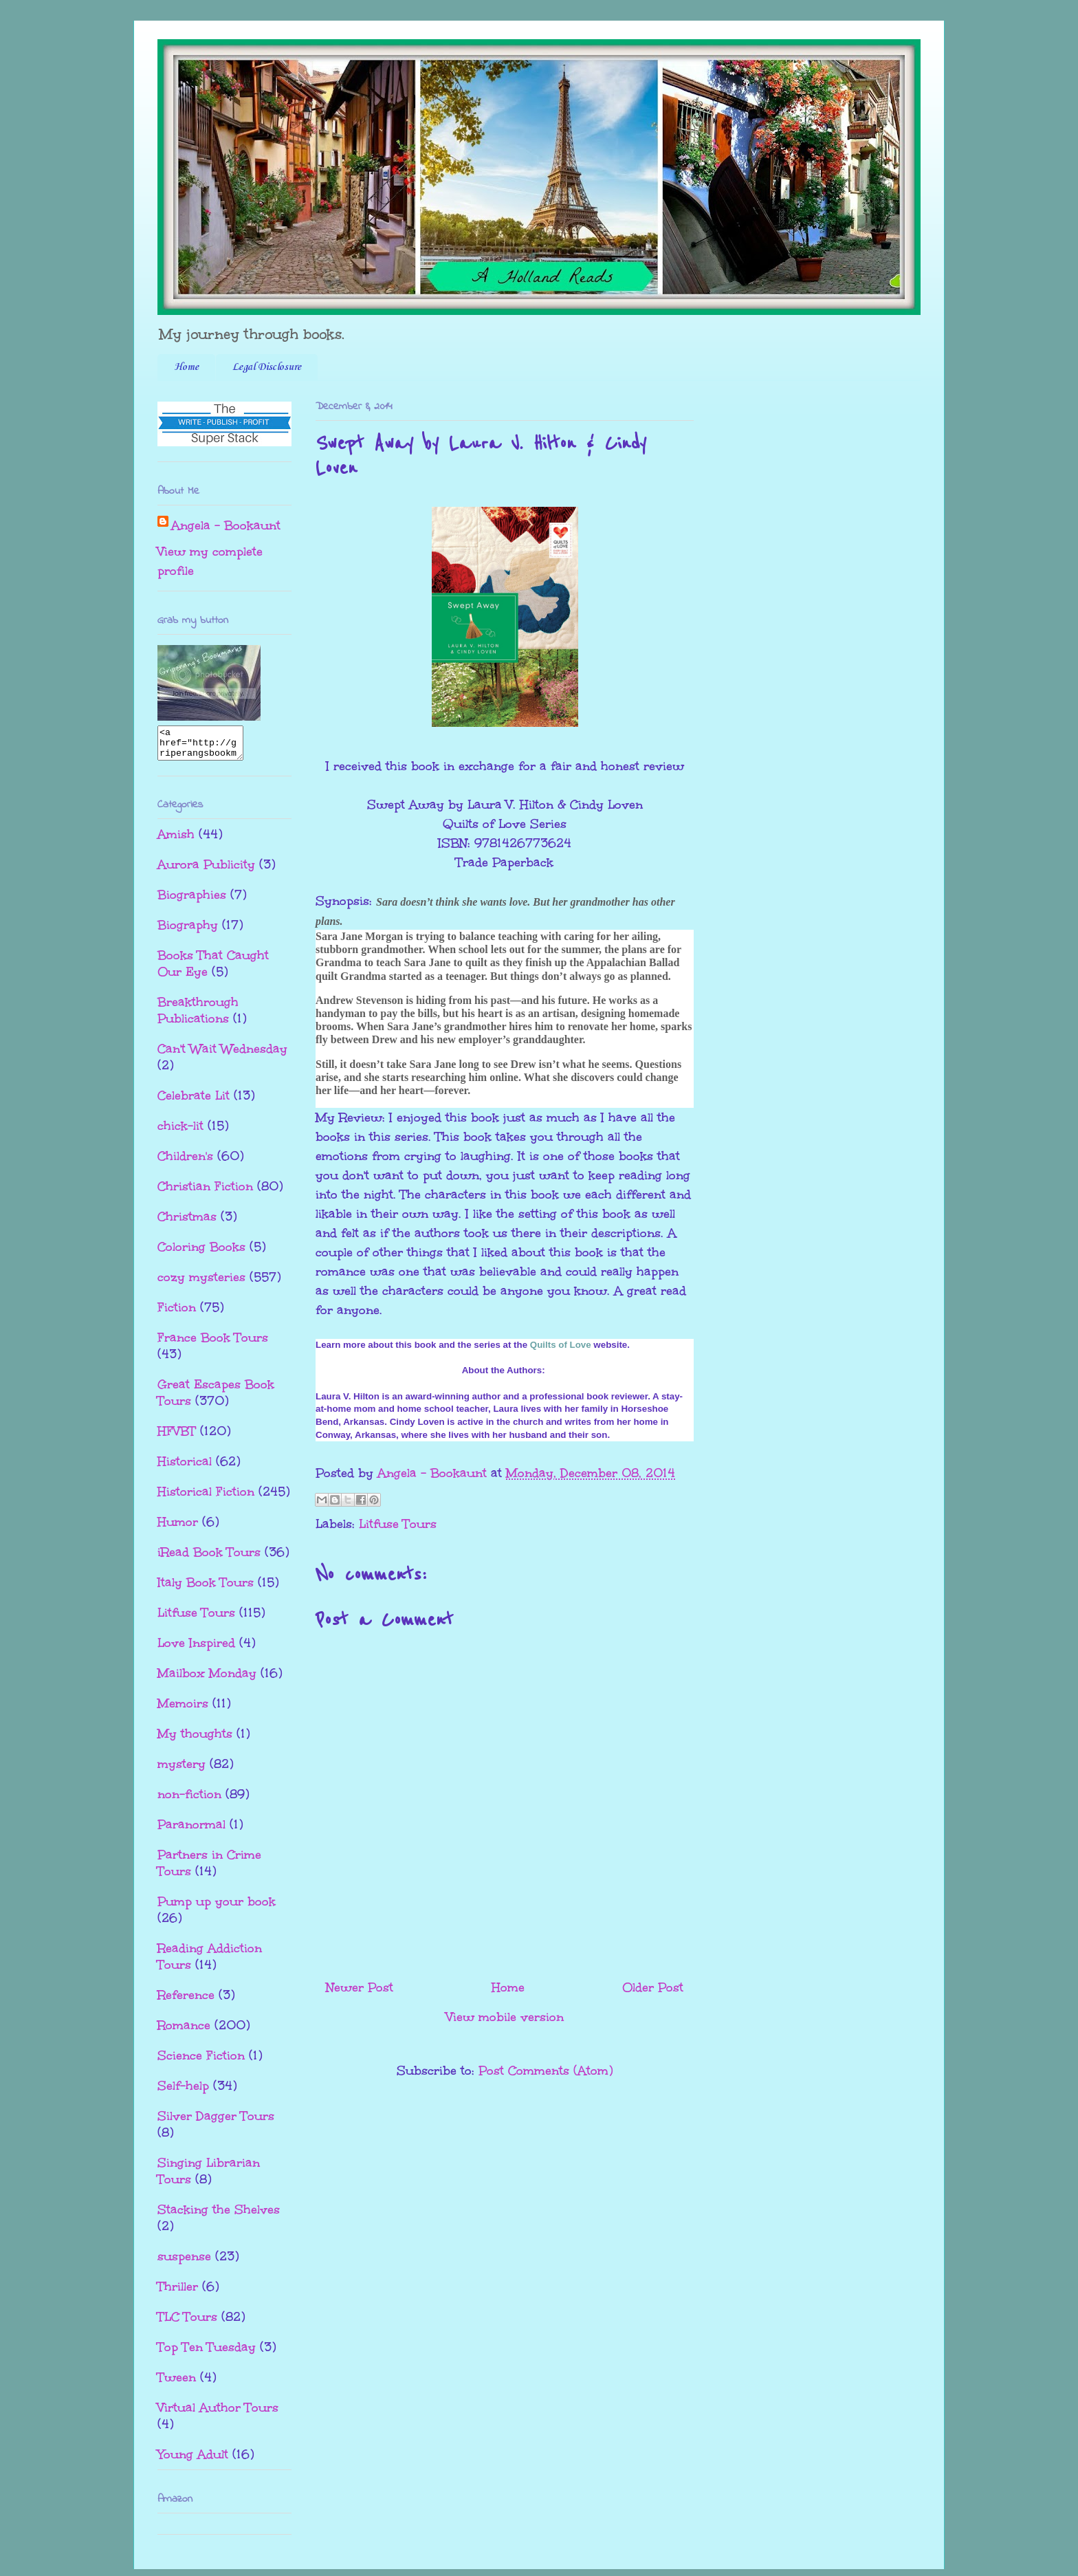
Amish (176, 840)
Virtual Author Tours (217, 2413)
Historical (184, 1467)
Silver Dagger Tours (215, 2122)
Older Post (652, 1987)
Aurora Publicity (206, 870)
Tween (176, 2383)
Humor (177, 1528)
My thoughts (194, 1740)
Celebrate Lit (193, 1101)
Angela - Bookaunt (225, 525)
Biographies (191, 901)
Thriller (177, 2292)
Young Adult (192, 2460)
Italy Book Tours (205, 1588)
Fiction (176, 1313)
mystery (181, 1770)
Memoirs (182, 1709)
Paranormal (191, 1830)
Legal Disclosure (266, 367)
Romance (183, 2031)
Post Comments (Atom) (545, 2070)
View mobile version (505, 2017)
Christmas (187, 1222)
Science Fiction (201, 2061)
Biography (187, 931)
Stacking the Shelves (218, 2215)
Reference (185, 2001)
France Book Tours (212, 1343)
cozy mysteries (201, 1283)
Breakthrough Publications (198, 1016)
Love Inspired (196, 1649)
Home (186, 367)
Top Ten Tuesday (206, 2353)
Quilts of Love (560, 1345)
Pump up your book (216, 1907)
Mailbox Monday (206, 1679)
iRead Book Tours (209, 1558)
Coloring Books (201, 1253)
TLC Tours (187, 2323)
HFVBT (176, 1437)
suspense (184, 2262)
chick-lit (180, 1132)
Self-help (183, 2092)
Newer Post (359, 1987)
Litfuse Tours (398, 1524)
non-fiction (189, 1800)
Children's (185, 1162)
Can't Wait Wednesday (222, 1055)
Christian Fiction (205, 1192)
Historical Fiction (205, 1497)
